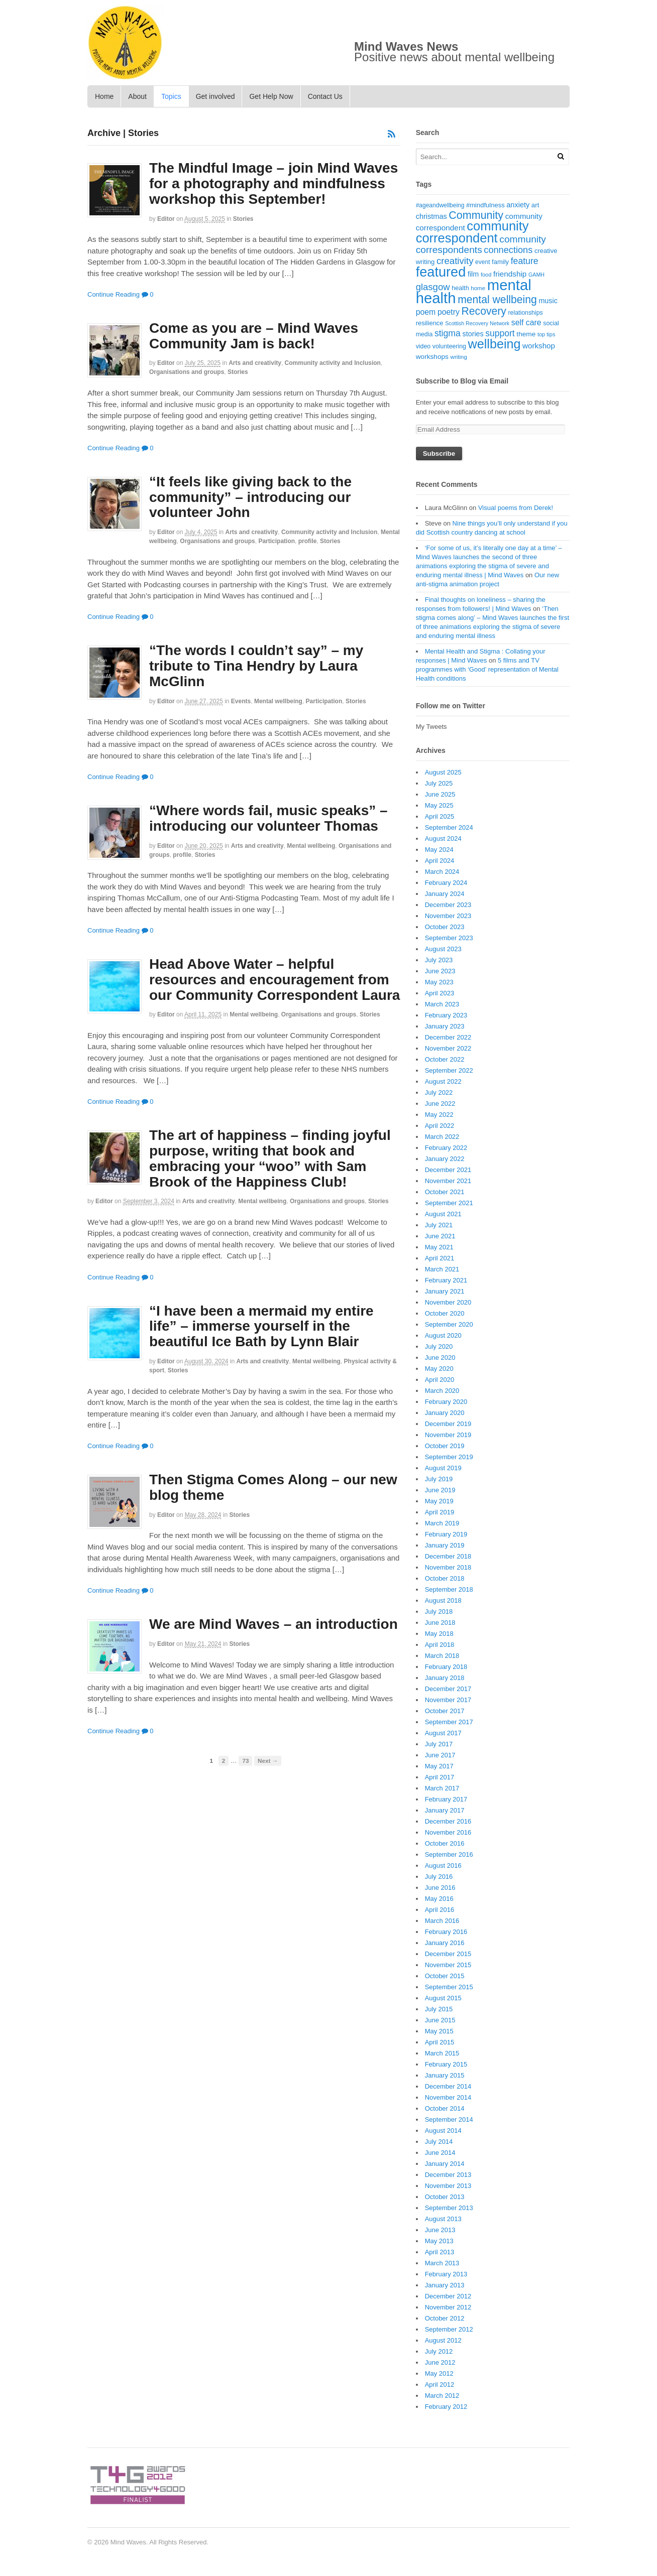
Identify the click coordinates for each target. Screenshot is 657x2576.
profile (307, 541)
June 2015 (440, 2020)
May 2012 (439, 2373)
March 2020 (442, 1390)
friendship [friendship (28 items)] (509, 274)
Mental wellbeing (278, 701)
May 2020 (439, 1368)
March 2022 (442, 1136)
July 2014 (439, 2141)
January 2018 (445, 1678)
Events (241, 701)
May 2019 (439, 1501)
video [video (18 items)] (423, 346)
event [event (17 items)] (482, 262)
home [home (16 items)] (478, 288)
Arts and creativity (255, 362)
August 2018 (443, 1600)
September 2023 (449, 938)
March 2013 (442, 2263)
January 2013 (445, 2285)
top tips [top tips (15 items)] (546, 334)
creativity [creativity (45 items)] (455, 260)
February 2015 (446, 2064)
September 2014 (449, 2119)
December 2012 (448, 2296)
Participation (276, 541)
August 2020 (443, 1335)
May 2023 (439, 982)
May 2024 (439, 849)
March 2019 (442, 1523)
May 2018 (439, 1633)
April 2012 (440, 2384)
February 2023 (446, 1015)
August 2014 (443, 2130)
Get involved (215, 96)
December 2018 (448, 1556)
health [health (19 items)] (460, 288)
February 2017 (446, 1799)
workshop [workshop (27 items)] (538, 345)
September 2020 (449, 1324)
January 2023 (445, 1026)
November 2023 (448, 916)
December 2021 (448, 1170)
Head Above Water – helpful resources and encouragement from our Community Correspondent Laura (274, 979)
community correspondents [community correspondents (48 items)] (481, 244)
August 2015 (443, 1998)
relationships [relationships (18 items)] (525, 312)
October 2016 (445, 1843)
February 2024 (446, 882)
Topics (171, 96)
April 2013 (440, 2252)
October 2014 (445, 2108)
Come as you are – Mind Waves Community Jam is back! (253, 335)
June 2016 (440, 1887)
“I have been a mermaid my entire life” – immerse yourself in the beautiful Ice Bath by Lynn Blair (261, 1326)
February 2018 (446, 1666)
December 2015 (448, 1954)
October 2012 (445, 2318)
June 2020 (440, 1357)
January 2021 (445, 1291)
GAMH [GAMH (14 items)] (536, 275)
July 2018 (439, 1611)
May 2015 (439, 2031)
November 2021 (448, 1181)
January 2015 (445, 2075)
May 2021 (439, 1247)
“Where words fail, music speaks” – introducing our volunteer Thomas (268, 818)
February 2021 (446, 1280)
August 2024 (443, 838)
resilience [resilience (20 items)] (430, 323)
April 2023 (440, 993)
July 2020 (439, 1346)
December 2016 (448, 1821)
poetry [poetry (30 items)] (448, 312)
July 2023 (439, 960)
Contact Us (325, 96)
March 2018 (442, 1655)
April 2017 (440, 1777)
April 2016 (440, 1909)
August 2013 (443, 2219)
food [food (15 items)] (486, 275)
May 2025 (439, 805)
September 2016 (449, 1854)
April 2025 (440, 816)
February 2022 (446, 1147)
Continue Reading (113, 294)
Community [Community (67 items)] (476, 215)
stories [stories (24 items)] (473, 334)
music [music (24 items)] (547, 301)
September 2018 (449, 1589)
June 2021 (440, 1236)
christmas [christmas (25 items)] (431, 216)
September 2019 (449, 1457)
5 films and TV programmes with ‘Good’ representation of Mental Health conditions (487, 669)
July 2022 (439, 1092)
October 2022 (445, 1059)
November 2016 (448, 1832)
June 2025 (440, 794)
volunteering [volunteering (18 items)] (449, 346)
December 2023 (448, 905)
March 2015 (442, 2053)
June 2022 (440, 1103)
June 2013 (440, 2230)
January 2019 (445, 1545)
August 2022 (443, 1081)
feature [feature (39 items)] (524, 261)
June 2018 (440, 1622)
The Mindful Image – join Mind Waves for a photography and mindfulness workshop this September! (273, 183)
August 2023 (443, 949)
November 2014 (448, 2097)
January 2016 (445, 1943)
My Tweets (431, 726)
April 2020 (440, 1379)
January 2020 (445, 1412)
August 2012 (443, 2340)
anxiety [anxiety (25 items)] (517, 205)
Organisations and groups (186, 371)
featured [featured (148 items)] (441, 272)
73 (245, 1760)
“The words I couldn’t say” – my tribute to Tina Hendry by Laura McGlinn (256, 665)
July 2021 (439, 1225)
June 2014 (440, 2152)
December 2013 (448, 2174)
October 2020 (445, 1313)
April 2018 (440, 1644)
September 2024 (449, 827)
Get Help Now (271, 96)
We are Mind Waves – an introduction (273, 1624)
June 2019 (440, 1490)
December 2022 (448, 1037)
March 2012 (442, 2395)
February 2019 (446, 1534)
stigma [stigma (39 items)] (447, 333)
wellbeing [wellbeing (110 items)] (494, 344)
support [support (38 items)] (499, 333)
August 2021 (443, 1214)
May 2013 (439, 2241)
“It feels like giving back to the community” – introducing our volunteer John (250, 497)
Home (104, 96)
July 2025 (439, 783)
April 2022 (440, 1125)
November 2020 (448, 1302)
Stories (243, 218)
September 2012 (449, 2329)
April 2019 (440, 1512)
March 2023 (442, 1004)
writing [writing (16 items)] (459, 357)
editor (166, 218)
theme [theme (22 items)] (525, 334)
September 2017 (449, 1722)
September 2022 (449, 1070)
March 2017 (442, 1788)
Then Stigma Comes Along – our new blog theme (273, 1487)
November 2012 (448, 2307)
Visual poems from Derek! (515, 507)
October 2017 (445, 1711)
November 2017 (448, 1700)
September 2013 (449, 2208)
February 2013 (446, 2274)
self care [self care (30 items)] (526, 322)
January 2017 (445, 1810)
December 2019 (448, 1424)
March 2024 (442, 871)
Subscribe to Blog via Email (462, 381)
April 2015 (440, 2042)
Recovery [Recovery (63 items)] (484, 311)
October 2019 (445, 1446)
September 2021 (449, 1203)
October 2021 (445, 1192)
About (137, 96)
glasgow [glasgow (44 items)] (433, 287)
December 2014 (448, 2086)
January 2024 (445, 893)
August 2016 (443, 1865)
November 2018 (448, 1567)
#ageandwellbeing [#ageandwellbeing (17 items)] (440, 205)
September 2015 (449, 1987)
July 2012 (439, 2351)
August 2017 (443, 1733)
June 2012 (440, 2362)
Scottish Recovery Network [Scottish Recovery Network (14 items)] (477, 323)
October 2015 (445, 1976)
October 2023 (445, 927)
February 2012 (446, 2406)
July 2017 (439, 1744)
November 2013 (448, 2185)
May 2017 (439, 1766)
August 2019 (443, 1468)
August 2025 (443, 772)
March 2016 (442, 1920)
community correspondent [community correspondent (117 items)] (472, 232)
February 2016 (446, 1932)
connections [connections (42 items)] (508, 250)
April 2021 (440, 1258)
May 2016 (439, 1898)
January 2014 (445, 2163)
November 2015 (448, 1965)
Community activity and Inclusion (333, 362)
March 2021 (442, 1269)
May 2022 (439, 1114)
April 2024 (440, 860)
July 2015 (439, 2009)
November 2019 (448, 1435)
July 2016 (439, 1876)
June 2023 (440, 971)
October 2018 (445, 1578)
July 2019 (439, 1479)
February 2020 (446, 1401)
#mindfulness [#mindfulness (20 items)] (485, 205)
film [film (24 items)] (473, 274)
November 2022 (448, 1048)
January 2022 (445, 1159)
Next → (268, 1760)
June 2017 (440, 1755)
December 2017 (448, 1689)
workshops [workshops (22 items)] (432, 356)
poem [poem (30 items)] (426, 312)
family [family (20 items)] (500, 262)
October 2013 (445, 2197)
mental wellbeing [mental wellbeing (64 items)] (497, 299)
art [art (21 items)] (535, 205)
